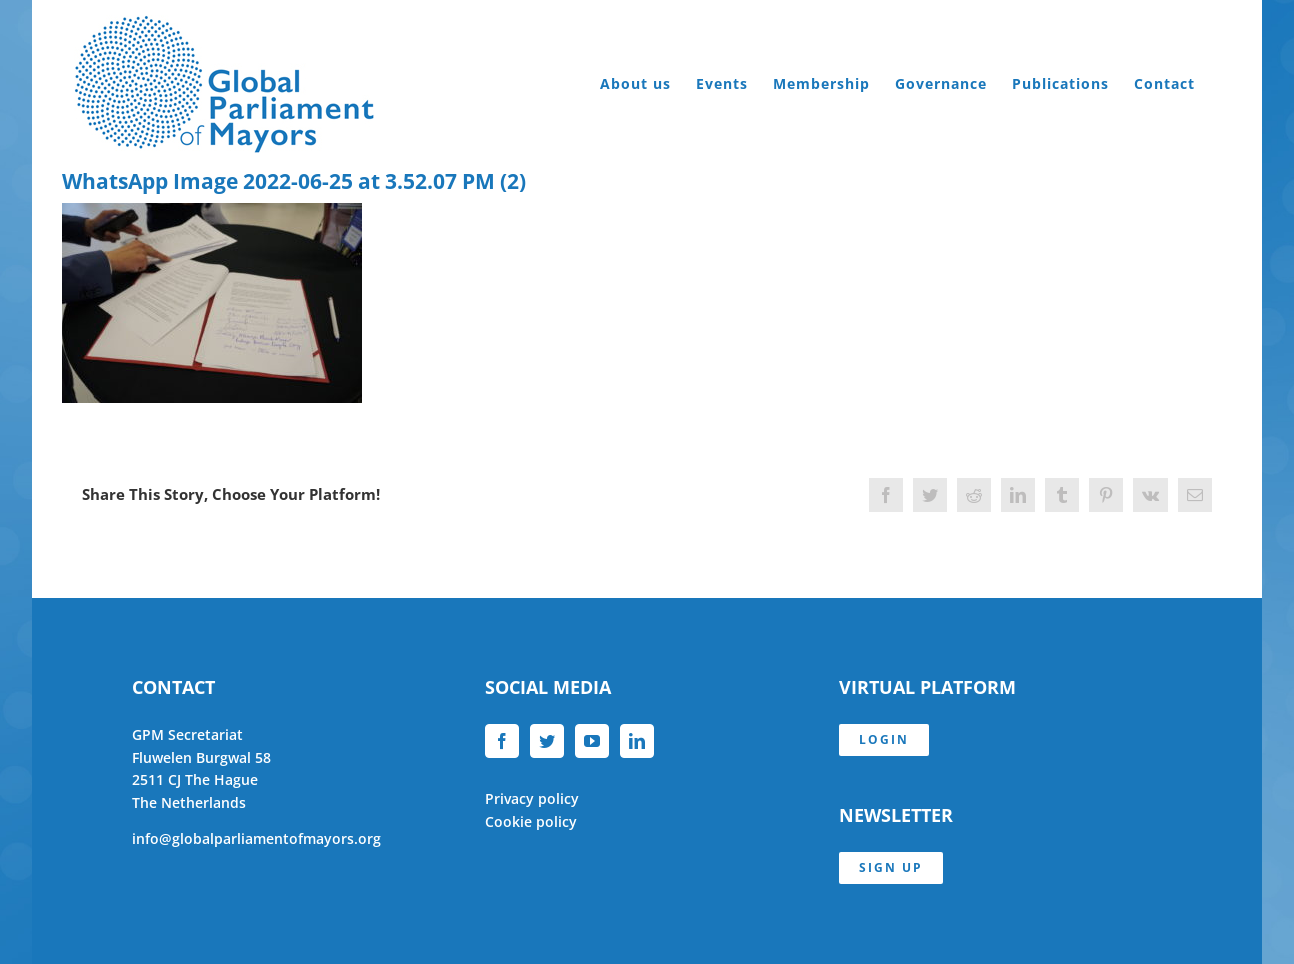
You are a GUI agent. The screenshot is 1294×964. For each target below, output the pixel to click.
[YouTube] (592, 741)
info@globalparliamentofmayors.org (256, 838)
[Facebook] (502, 741)
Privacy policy (532, 798)
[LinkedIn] (637, 741)
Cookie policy (531, 821)
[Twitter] (547, 741)
